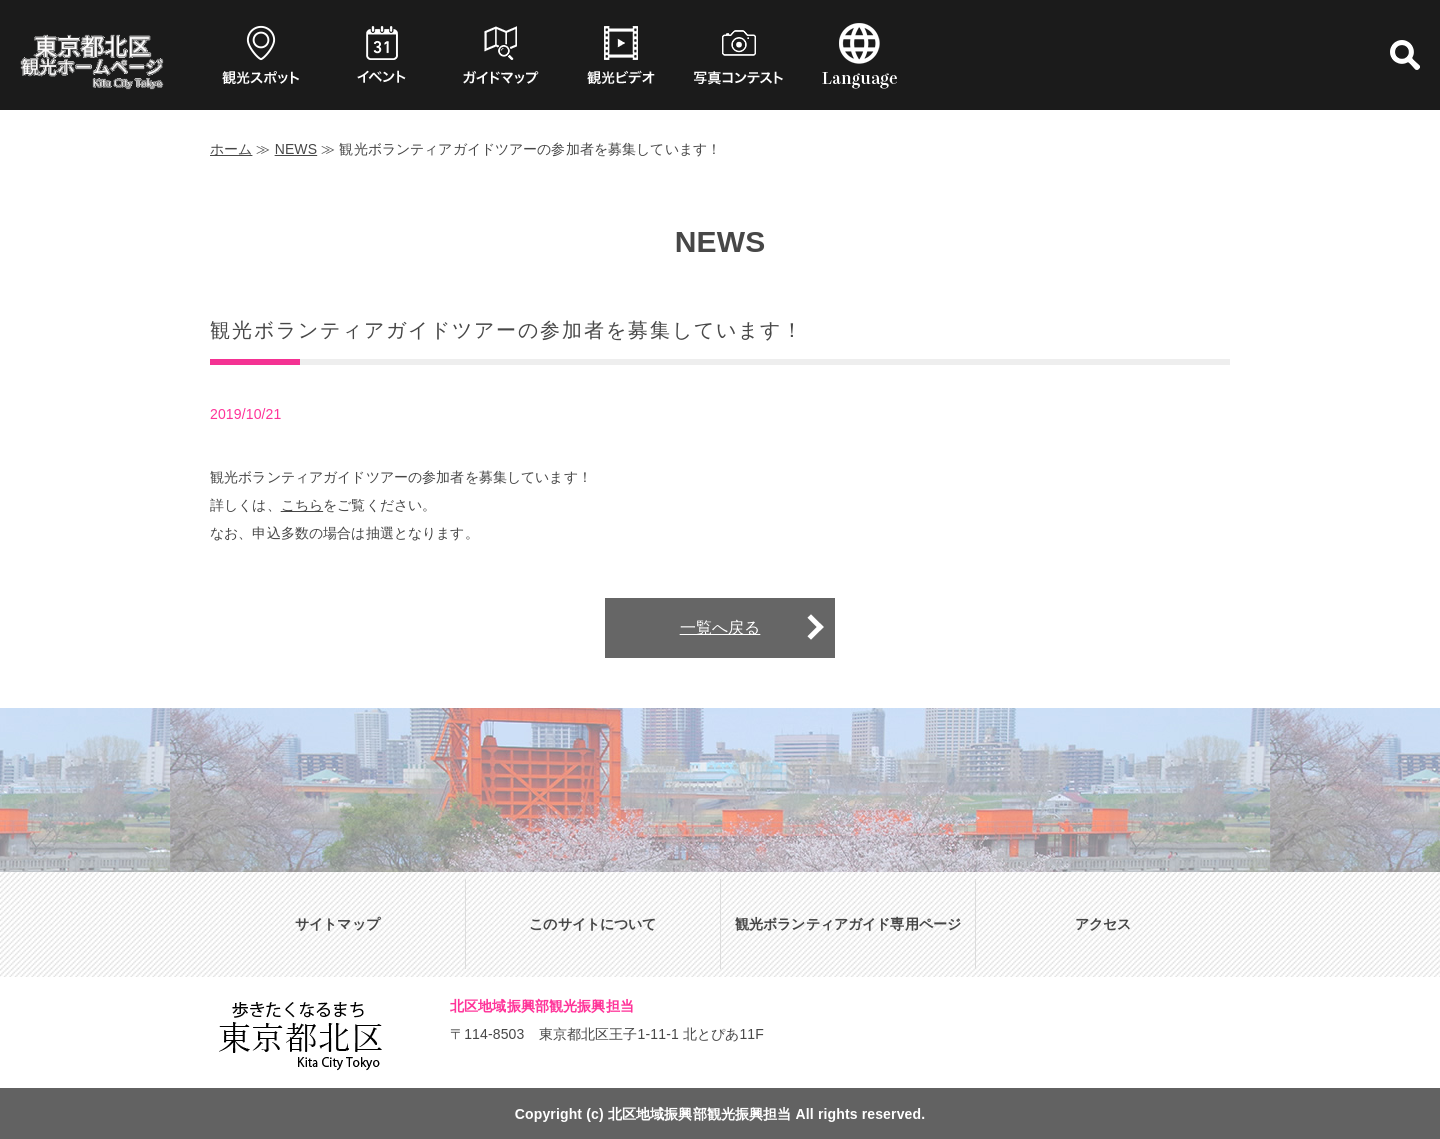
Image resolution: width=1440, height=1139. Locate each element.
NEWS (296, 149)
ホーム (231, 149)
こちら (302, 505)
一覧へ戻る (720, 627)
